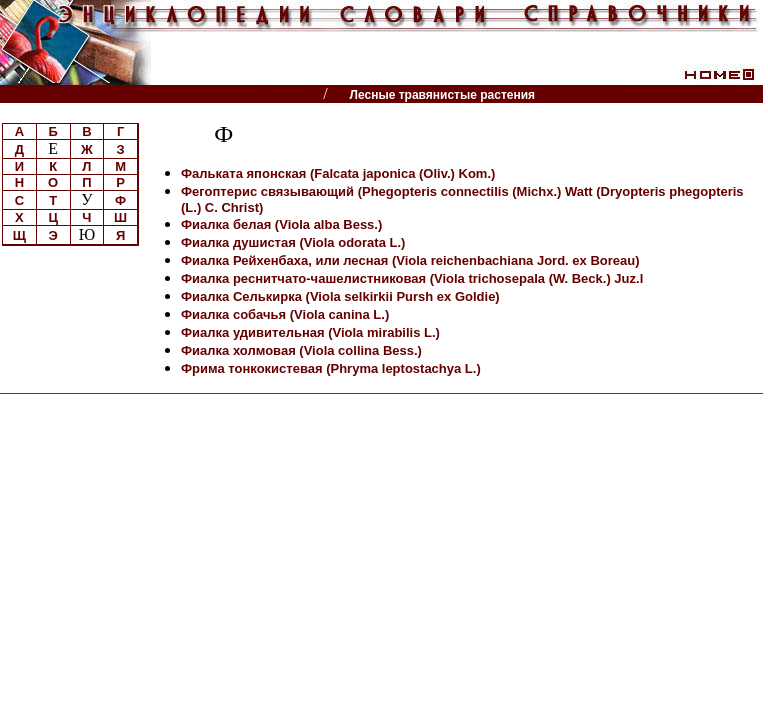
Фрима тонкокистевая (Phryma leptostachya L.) (331, 368)
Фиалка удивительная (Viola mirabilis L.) (310, 332)
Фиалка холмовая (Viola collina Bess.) (301, 350)
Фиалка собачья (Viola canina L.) (285, 314)
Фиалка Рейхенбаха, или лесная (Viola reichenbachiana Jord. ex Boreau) (410, 260)
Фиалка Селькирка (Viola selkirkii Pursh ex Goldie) (340, 296)
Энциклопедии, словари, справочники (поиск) (162, 94)
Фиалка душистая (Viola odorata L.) (293, 242)
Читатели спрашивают (686, 94)
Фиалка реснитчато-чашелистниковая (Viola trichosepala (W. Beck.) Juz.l (412, 278)
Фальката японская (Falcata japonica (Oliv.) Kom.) (338, 173)
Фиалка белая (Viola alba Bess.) (281, 224)
